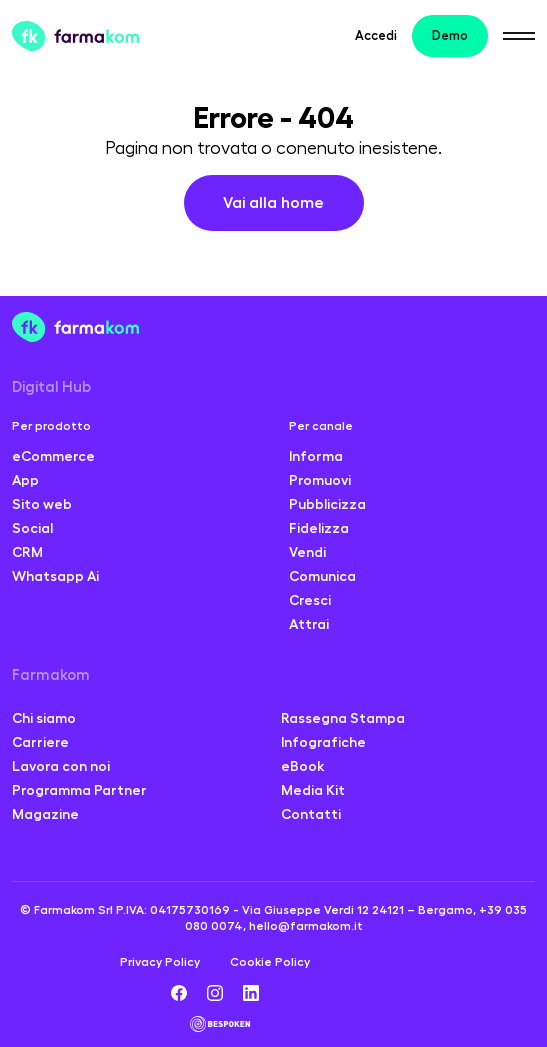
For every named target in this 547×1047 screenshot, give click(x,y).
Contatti (311, 814)
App (25, 480)
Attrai (309, 624)
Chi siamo (44, 718)
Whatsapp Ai (55, 576)
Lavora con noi (61, 766)
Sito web (42, 504)
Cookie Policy (270, 962)
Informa (316, 456)
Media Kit (313, 790)
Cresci (310, 600)
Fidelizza (319, 528)
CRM (27, 552)
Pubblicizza (327, 504)
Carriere (40, 742)
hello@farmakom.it (306, 926)
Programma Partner (79, 790)
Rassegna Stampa (343, 718)
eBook (303, 766)
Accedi (376, 35)
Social (32, 528)
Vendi (307, 552)
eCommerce (53, 456)
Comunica (322, 576)
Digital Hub (51, 387)
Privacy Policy (160, 962)
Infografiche (323, 742)
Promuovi (320, 480)
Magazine (45, 814)
